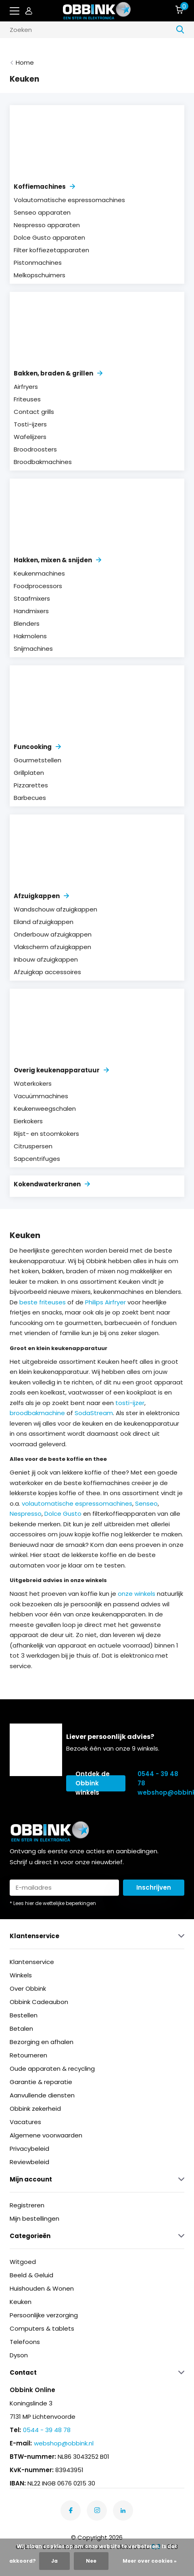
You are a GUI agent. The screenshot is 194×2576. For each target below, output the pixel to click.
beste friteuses (42, 1302)
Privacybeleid (29, 2148)
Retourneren (28, 2055)
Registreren (27, 2205)
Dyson (19, 2355)
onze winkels (136, 1593)
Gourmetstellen (37, 760)
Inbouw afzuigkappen (46, 959)
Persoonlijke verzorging (44, 2315)
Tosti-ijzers (30, 424)
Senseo (146, 1503)
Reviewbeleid (29, 2162)
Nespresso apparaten (47, 225)
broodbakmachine (37, 1413)
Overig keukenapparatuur (61, 1070)
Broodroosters (35, 449)
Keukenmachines (39, 573)
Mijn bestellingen (34, 2218)
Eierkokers (28, 1121)
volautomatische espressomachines (77, 1503)
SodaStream (94, 1413)
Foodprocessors (38, 586)
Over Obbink (28, 1988)
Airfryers (26, 386)
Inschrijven (153, 1887)
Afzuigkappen (41, 896)
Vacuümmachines (41, 1096)
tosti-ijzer (129, 1403)
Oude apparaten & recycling (52, 2068)
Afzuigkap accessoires (47, 972)
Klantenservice (32, 1962)
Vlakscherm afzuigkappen (52, 947)
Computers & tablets (42, 2328)
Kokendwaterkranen (52, 1184)
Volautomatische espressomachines (69, 200)
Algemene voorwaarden (46, 2135)
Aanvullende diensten (42, 2095)
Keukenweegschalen (45, 1108)
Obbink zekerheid (35, 2108)
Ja (54, 2560)
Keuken (20, 2302)
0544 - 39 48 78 (158, 1778)
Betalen (21, 2028)
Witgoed (23, 2261)
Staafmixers (32, 598)
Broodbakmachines (43, 462)
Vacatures (25, 2122)
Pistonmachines (38, 262)
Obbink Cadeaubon (39, 2002)
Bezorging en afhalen (41, 2042)
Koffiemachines (44, 186)
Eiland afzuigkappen (43, 922)
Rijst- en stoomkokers (46, 1133)
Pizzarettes (31, 785)
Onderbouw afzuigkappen (53, 934)
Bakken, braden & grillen (58, 373)
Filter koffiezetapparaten (51, 250)
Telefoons (25, 2342)
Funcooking (37, 747)
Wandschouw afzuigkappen (55, 909)
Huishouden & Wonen (42, 2288)
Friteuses (27, 399)
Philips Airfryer (105, 1302)
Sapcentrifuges (37, 1158)
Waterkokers (33, 1083)
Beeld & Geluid (31, 2275)
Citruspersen (33, 1146)
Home (25, 62)
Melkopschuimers (39, 275)
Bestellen (24, 2015)
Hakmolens (30, 636)
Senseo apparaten (42, 212)
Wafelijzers (30, 436)
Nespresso (26, 1513)
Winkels (21, 1975)
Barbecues (30, 797)
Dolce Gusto (62, 1513)
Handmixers (31, 611)
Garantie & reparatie (41, 2082)
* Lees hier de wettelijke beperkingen (53, 1903)
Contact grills (34, 411)
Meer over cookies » (150, 2560)
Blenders (27, 623)
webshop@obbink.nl (161, 1792)
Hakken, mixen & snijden (57, 560)
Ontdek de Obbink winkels (92, 1783)
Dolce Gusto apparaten (49, 237)
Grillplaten (29, 772)
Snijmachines (33, 648)
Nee (91, 2560)
